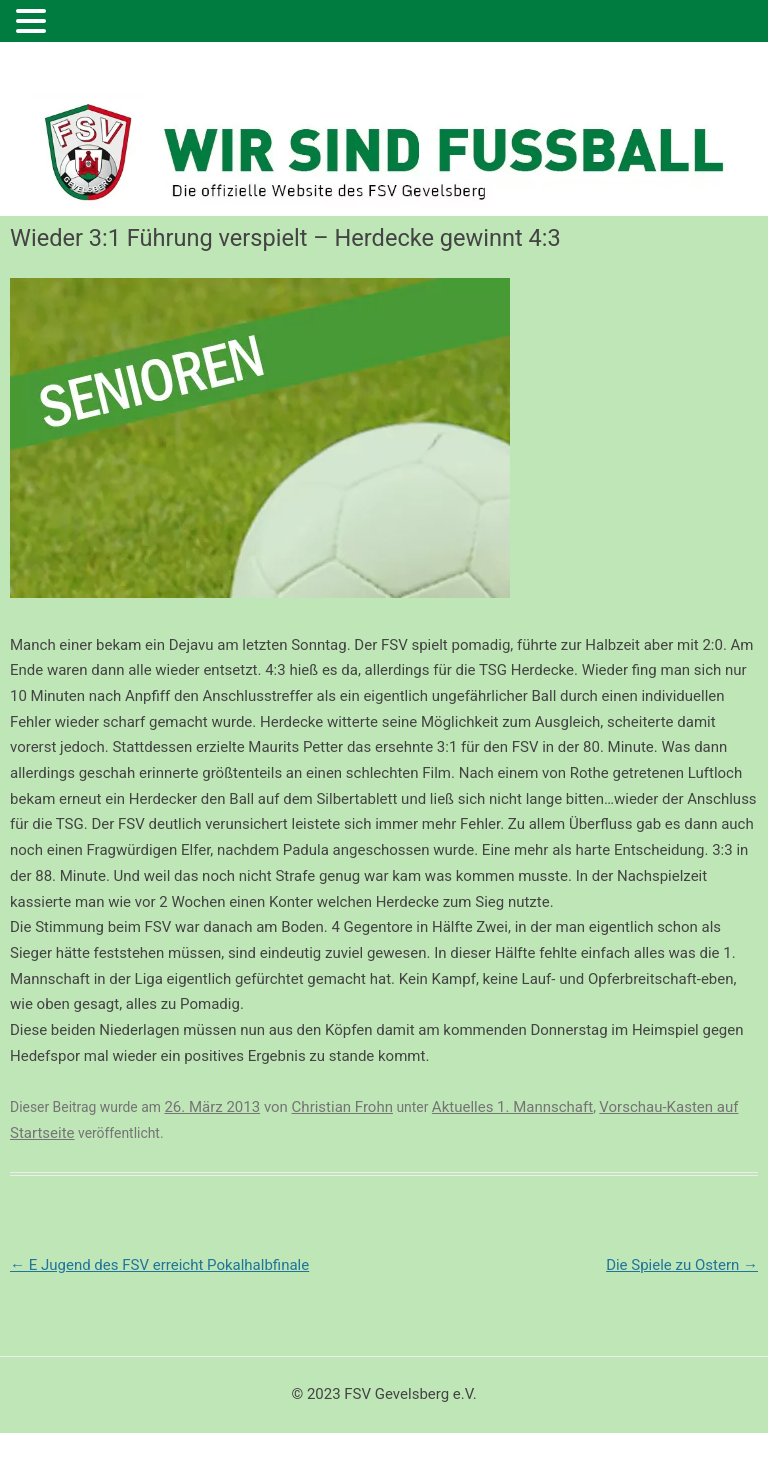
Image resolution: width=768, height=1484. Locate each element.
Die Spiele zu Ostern (682, 1265)
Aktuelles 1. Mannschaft (512, 1107)
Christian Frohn (342, 1107)
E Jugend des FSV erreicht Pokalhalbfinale (159, 1265)
